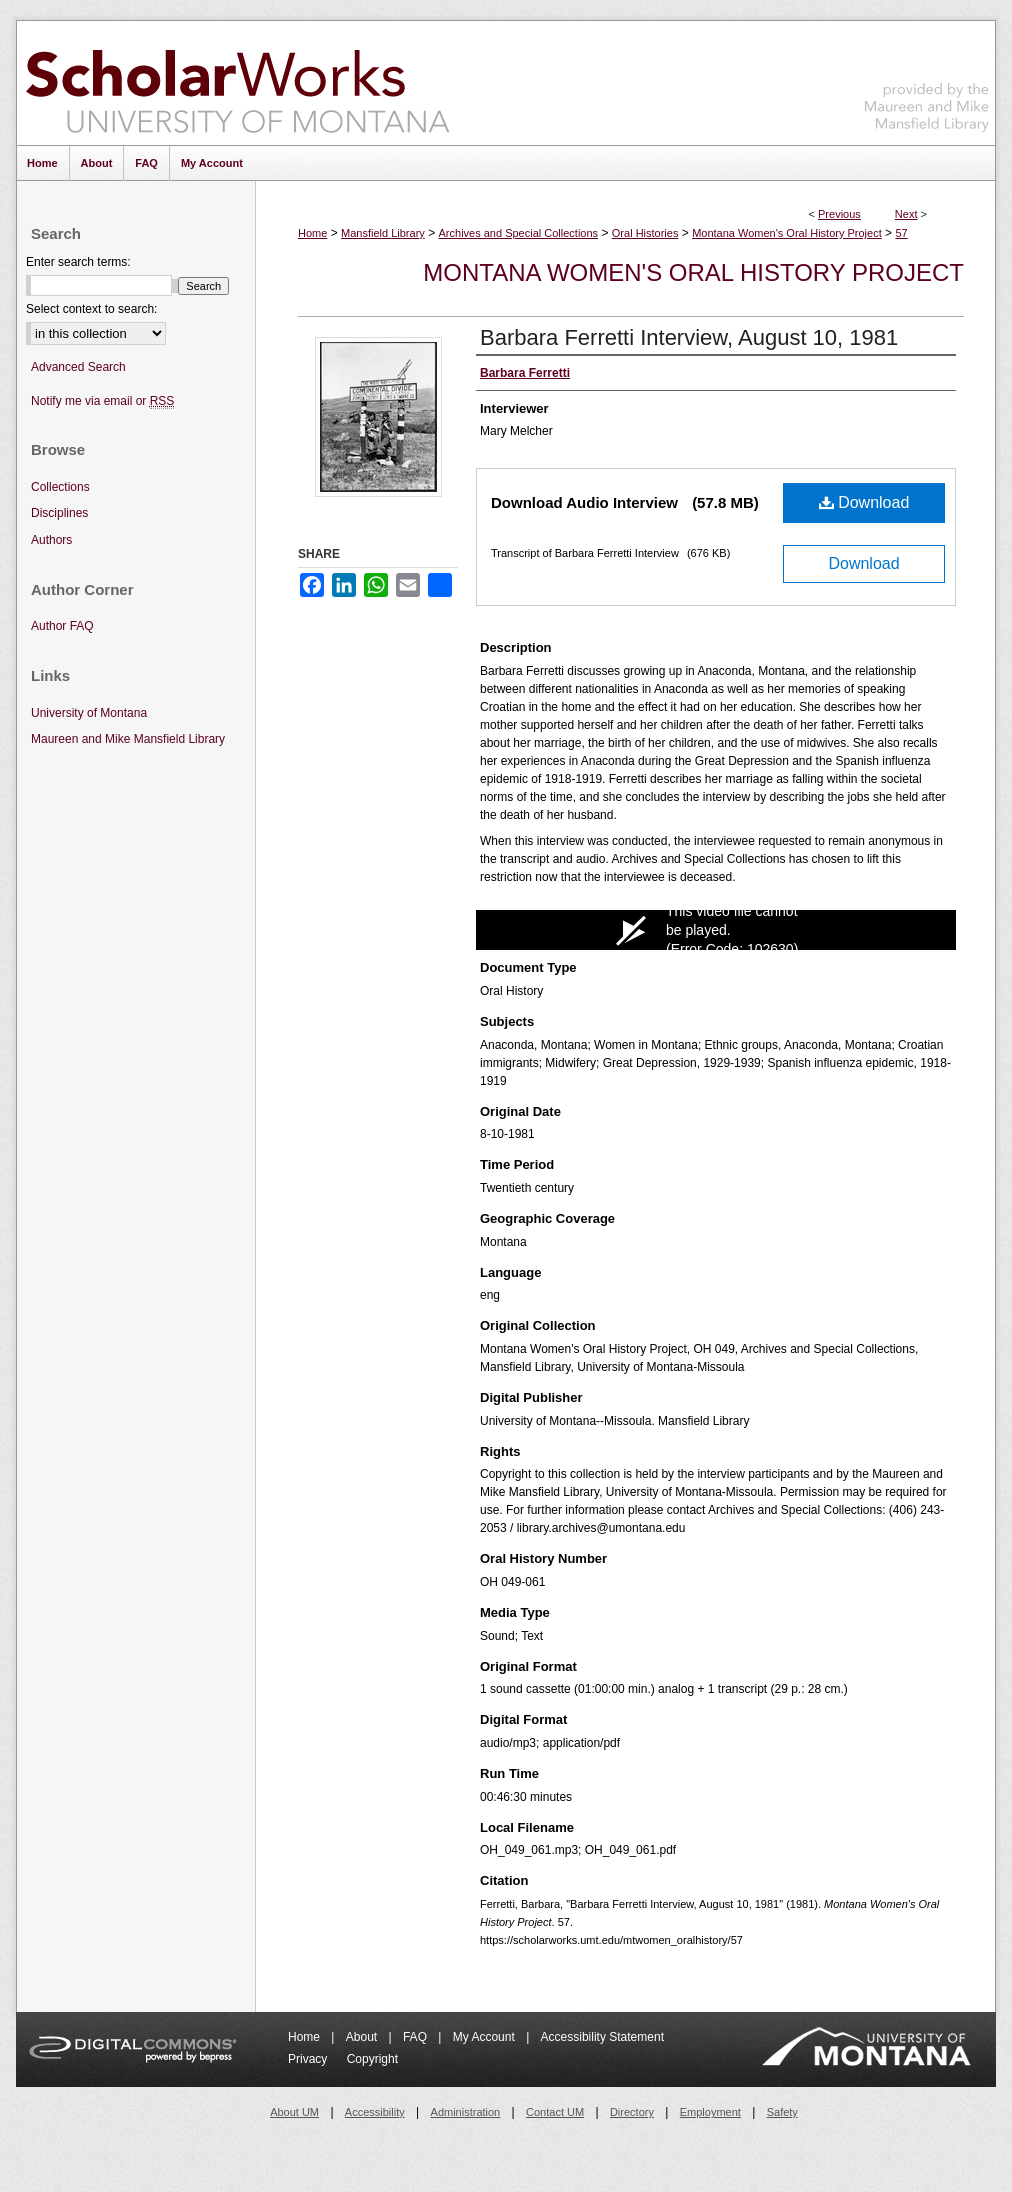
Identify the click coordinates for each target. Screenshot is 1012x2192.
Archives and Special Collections (519, 233)
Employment (710, 2112)
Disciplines (59, 513)
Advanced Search (78, 367)
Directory (632, 2112)
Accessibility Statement (602, 2037)
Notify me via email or (102, 401)
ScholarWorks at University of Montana (237, 83)
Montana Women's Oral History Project (787, 233)
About (363, 2037)
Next (906, 214)
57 (901, 233)
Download (864, 502)
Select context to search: (91, 309)
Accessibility (375, 2112)
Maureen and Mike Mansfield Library (927, 79)
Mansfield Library (383, 233)
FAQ (416, 2037)
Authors (51, 540)
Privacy (309, 2059)
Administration (466, 2112)
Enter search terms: (78, 262)
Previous (839, 214)
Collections (60, 487)
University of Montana (89, 713)
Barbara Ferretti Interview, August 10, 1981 (689, 337)
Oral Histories (645, 233)
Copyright (372, 2059)
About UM (294, 2112)
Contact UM (555, 2112)
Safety (782, 2112)
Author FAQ (62, 626)
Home (312, 233)
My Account (485, 2037)
